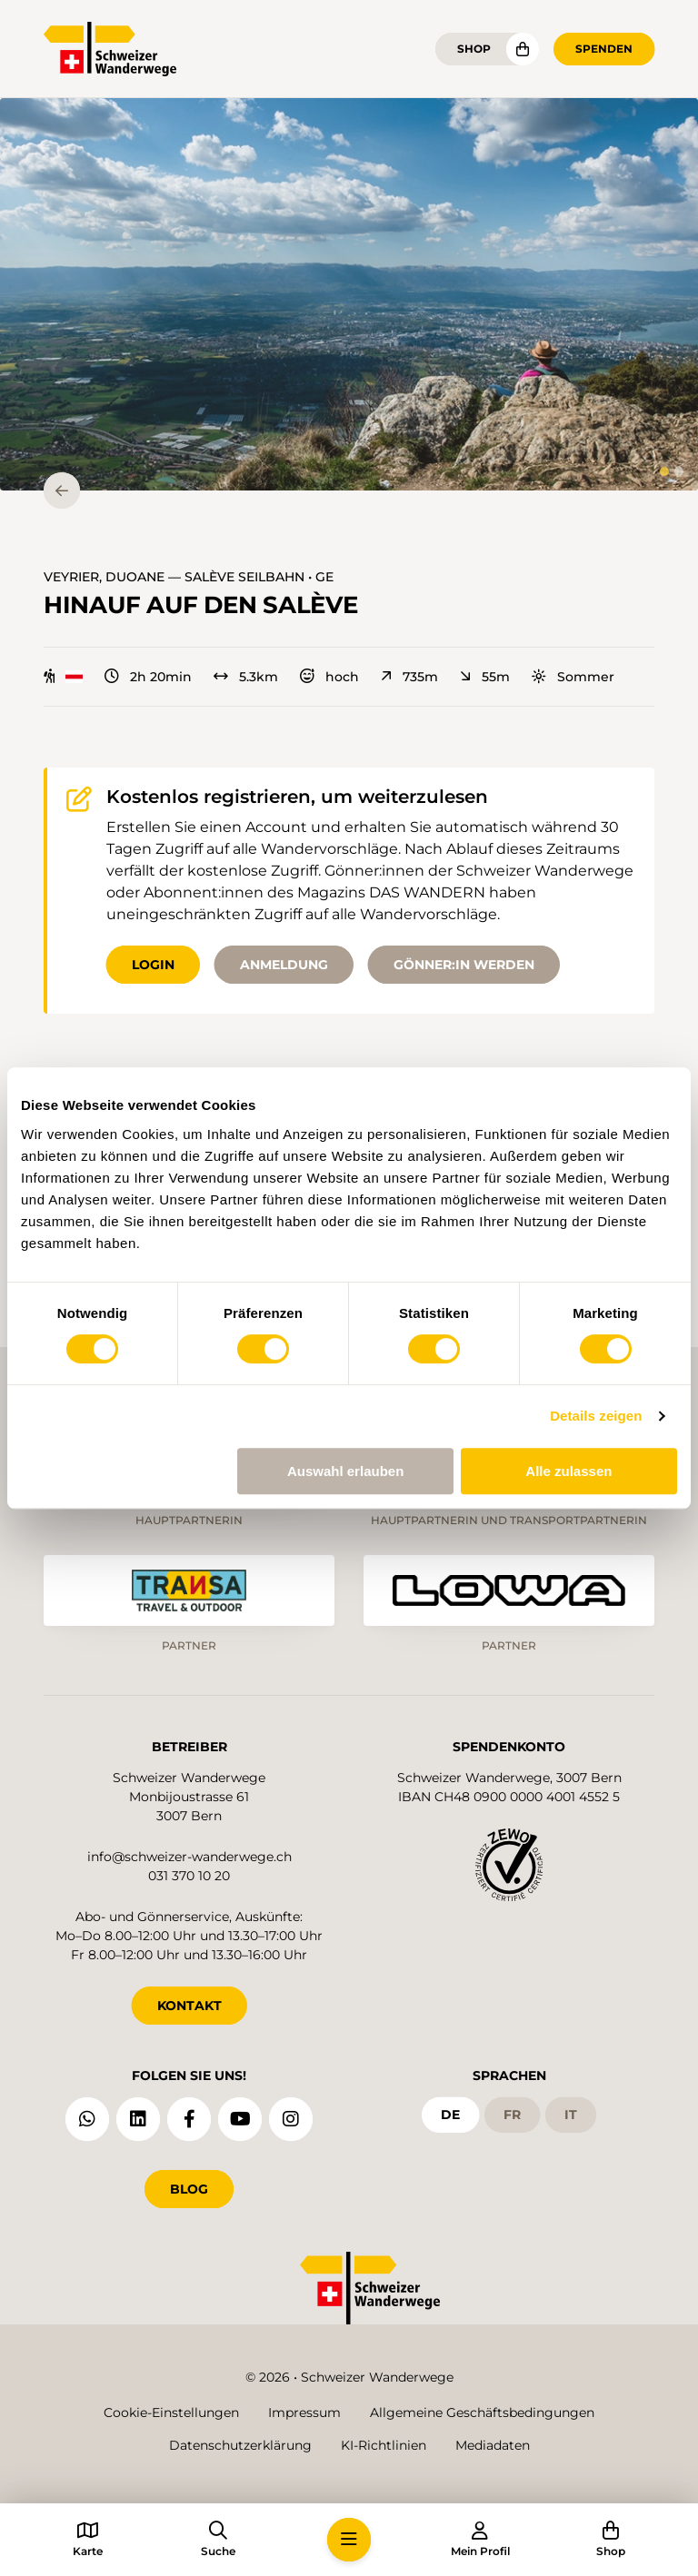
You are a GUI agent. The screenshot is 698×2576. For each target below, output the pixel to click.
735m (409, 676)
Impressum (304, 2412)
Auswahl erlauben (345, 1471)
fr (512, 2114)
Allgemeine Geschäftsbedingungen (482, 2412)
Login (153, 964)
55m (485, 676)
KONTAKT (189, 2005)
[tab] (664, 471)
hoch (329, 676)
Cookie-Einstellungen (171, 2412)
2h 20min (148, 676)
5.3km (246, 676)
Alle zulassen (568, 1471)
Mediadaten (492, 2445)
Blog (189, 2189)
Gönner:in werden (464, 964)
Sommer (573, 676)
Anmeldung (284, 964)
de (450, 2114)
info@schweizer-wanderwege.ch (189, 1856)
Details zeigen (596, 1415)
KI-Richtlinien (383, 2445)
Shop (474, 48)
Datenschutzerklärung (240, 2445)
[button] (349, 294)
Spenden (604, 48)
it (570, 2114)
